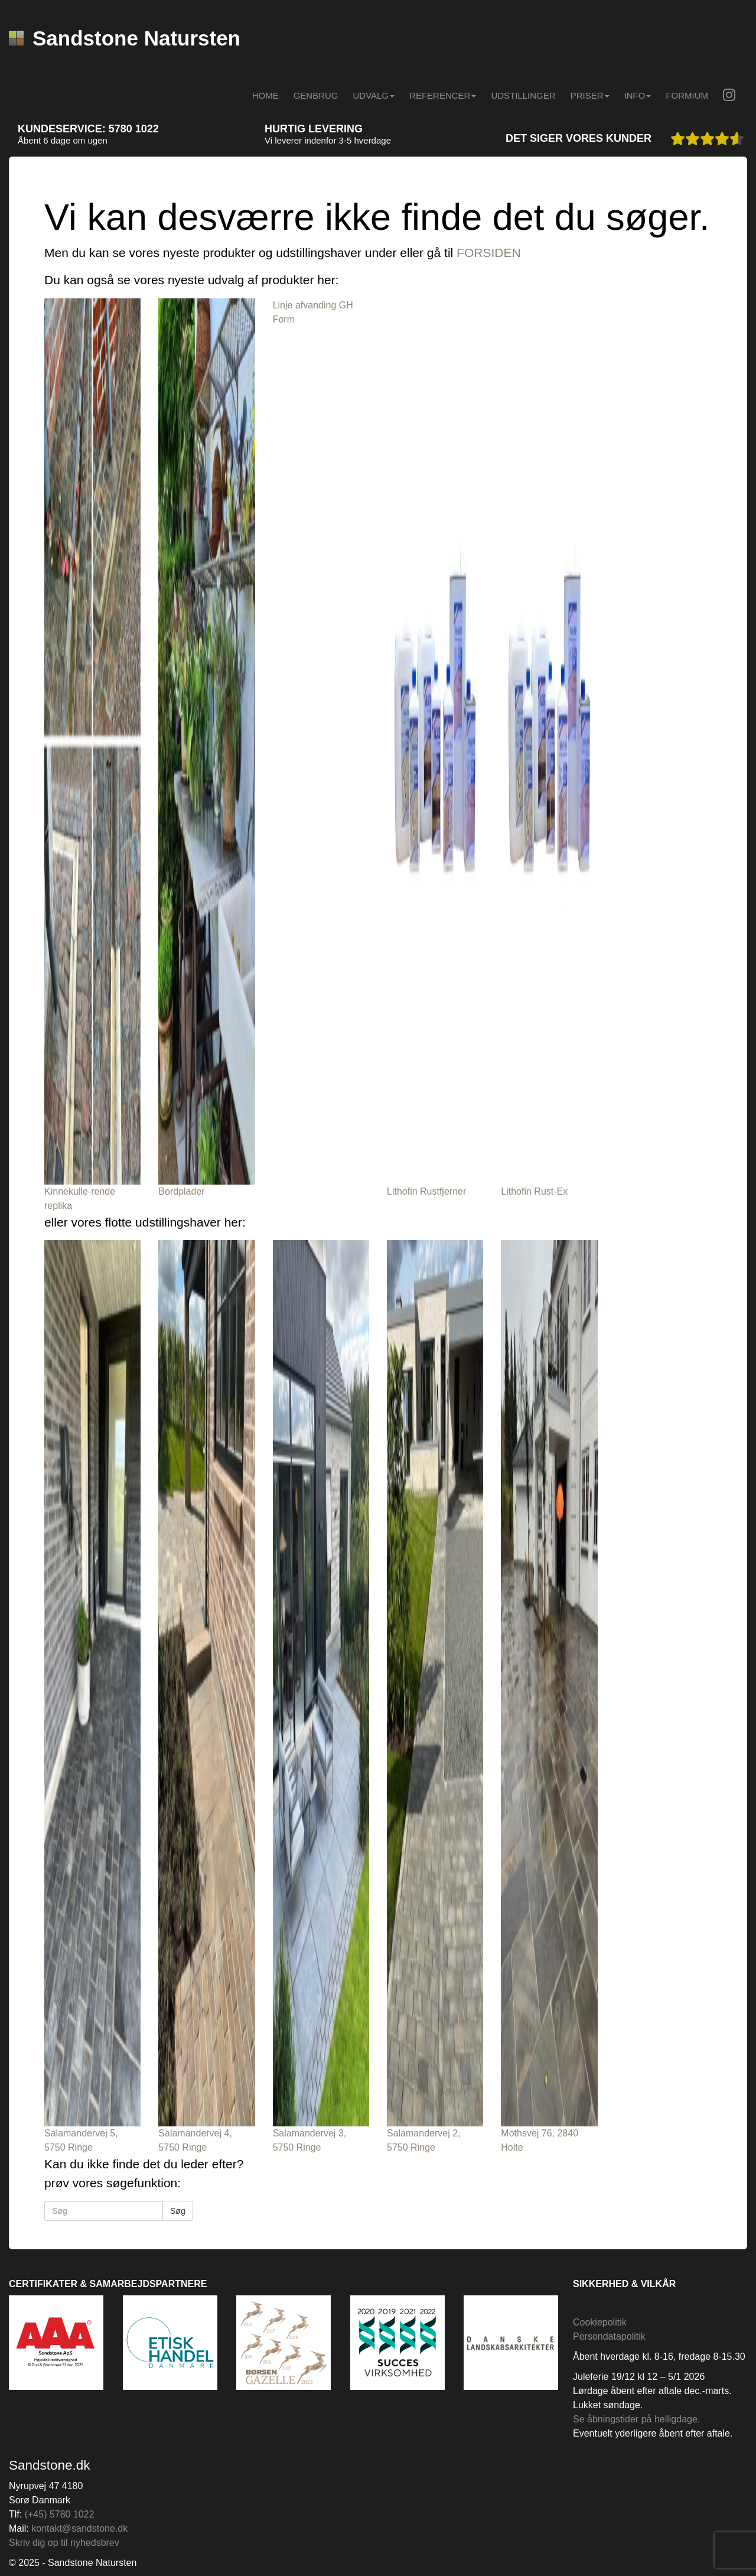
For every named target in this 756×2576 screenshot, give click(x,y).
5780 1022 (134, 129)
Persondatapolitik (609, 2336)
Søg (177, 2211)
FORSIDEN (489, 252)
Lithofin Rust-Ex (534, 1191)
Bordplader (181, 1191)
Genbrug (316, 95)
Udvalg (374, 95)
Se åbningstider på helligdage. (636, 2419)
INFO (637, 95)
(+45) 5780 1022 (59, 2514)
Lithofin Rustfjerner (426, 1191)
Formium (687, 95)
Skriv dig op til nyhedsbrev (64, 2543)
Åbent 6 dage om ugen (62, 140)
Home (265, 95)
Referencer (442, 95)
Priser (590, 95)
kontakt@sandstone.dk (79, 2528)
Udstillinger (523, 95)
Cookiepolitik (600, 2322)
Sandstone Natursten (124, 38)
